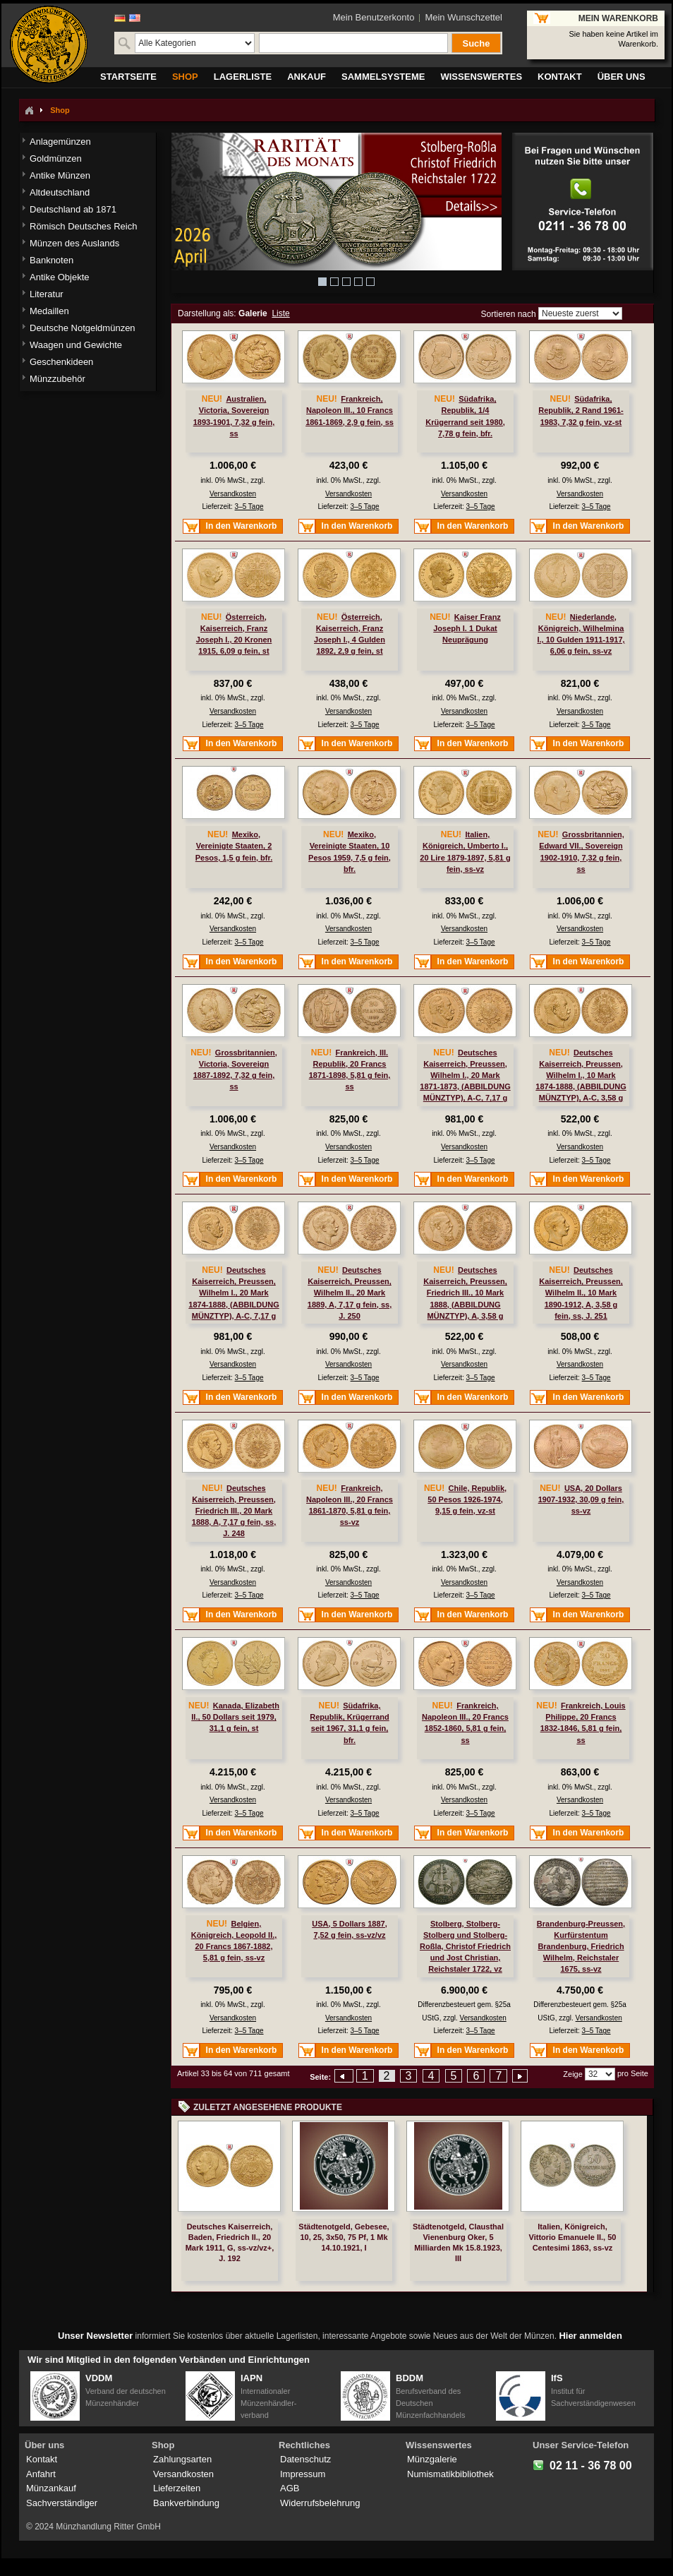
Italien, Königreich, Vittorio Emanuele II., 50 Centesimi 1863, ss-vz (573, 2237)
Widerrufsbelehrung (320, 2503)
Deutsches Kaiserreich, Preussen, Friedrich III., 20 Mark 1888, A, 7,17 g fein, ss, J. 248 (234, 1511)
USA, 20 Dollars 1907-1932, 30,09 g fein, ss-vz (581, 1499)
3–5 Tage (249, 506)
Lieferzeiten (176, 2488)
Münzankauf (51, 2488)
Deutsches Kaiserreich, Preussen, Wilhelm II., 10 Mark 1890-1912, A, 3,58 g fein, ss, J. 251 (581, 1293)
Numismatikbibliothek (450, 2474)
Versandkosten (233, 494)
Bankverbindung (186, 2503)
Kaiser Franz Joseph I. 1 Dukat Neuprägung (467, 628)
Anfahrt (41, 2474)
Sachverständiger (61, 2503)
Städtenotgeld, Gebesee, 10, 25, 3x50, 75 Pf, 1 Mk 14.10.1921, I (343, 2237)
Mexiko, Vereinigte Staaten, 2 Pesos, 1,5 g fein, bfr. (233, 845)
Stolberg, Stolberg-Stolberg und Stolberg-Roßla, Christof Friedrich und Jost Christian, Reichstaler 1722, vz (465, 1946)
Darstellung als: (207, 313)
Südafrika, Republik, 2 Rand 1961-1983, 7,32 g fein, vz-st (580, 410)
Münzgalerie (432, 2459)
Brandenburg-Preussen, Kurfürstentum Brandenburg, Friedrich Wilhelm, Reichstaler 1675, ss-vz (581, 1946)
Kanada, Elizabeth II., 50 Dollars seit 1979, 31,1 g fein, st (235, 1716)
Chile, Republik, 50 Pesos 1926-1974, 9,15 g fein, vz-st (467, 1499)
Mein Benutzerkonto (374, 17)
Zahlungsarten (182, 2459)
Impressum (302, 2474)
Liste (280, 313)
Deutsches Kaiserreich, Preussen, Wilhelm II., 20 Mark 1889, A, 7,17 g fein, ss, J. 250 (350, 1293)
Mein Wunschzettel (463, 17)
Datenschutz (305, 2459)
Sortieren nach (508, 313)
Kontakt (41, 2459)
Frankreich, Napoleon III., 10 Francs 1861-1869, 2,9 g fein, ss (349, 410)
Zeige (573, 2074)
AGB (289, 2488)
